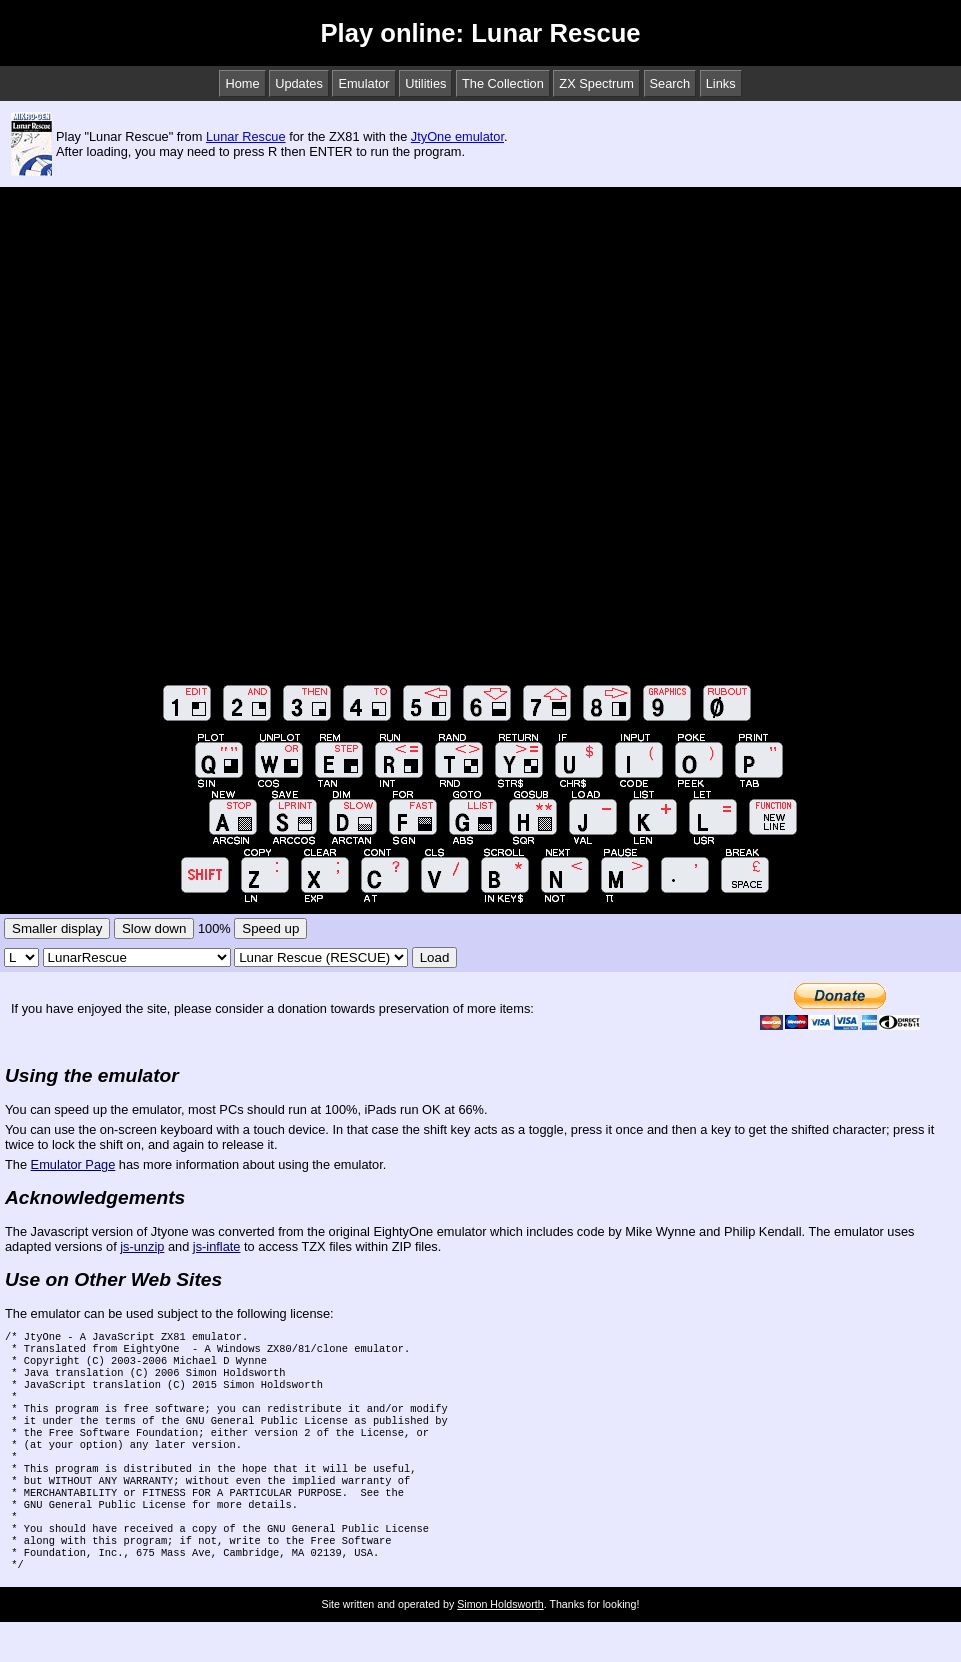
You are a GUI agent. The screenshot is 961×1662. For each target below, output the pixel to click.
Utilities (425, 83)
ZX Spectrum (596, 83)
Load (435, 957)
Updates (299, 83)
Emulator (363, 83)
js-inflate (217, 1246)
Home (242, 83)
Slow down (154, 928)
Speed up (270, 928)
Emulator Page (73, 1164)
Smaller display (57, 928)
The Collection (503, 83)
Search (670, 83)
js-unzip (142, 1246)
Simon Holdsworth (500, 1644)
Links (721, 83)
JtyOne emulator (457, 136)
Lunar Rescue (246, 136)
